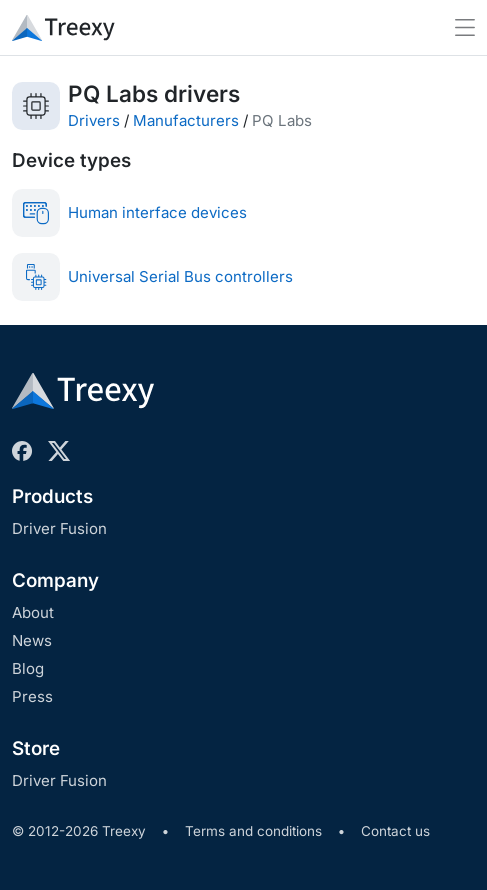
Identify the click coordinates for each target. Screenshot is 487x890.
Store (36, 748)
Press (32, 696)
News (32, 640)
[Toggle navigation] (465, 27)
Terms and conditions (253, 831)
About (33, 612)
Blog (28, 668)
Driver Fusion (59, 528)
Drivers (94, 120)
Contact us (395, 831)
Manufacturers (186, 120)
